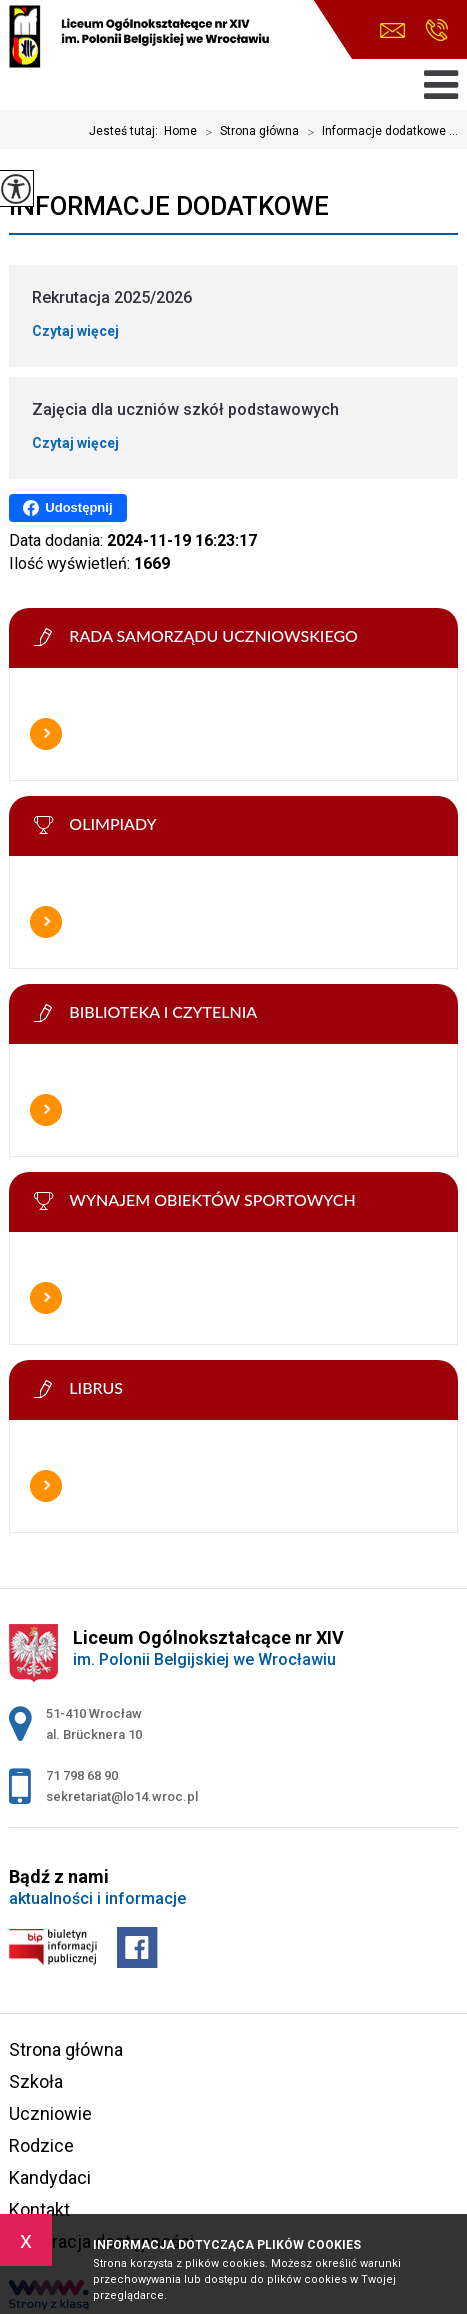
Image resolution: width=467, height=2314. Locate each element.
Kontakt (39, 2209)
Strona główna (248, 132)
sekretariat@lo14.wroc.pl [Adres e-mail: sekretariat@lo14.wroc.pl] (122, 1796)
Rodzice (41, 2145)
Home (180, 131)
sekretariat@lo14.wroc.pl (392, 30)
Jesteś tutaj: (126, 131)
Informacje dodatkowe (169, 206)
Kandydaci (50, 2177)
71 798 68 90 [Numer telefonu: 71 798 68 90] (82, 1775)
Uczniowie (50, 2113)
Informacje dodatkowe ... (378, 132)
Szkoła (36, 2081)
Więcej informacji (46, 734)
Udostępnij (67, 508)
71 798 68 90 (436, 30)
